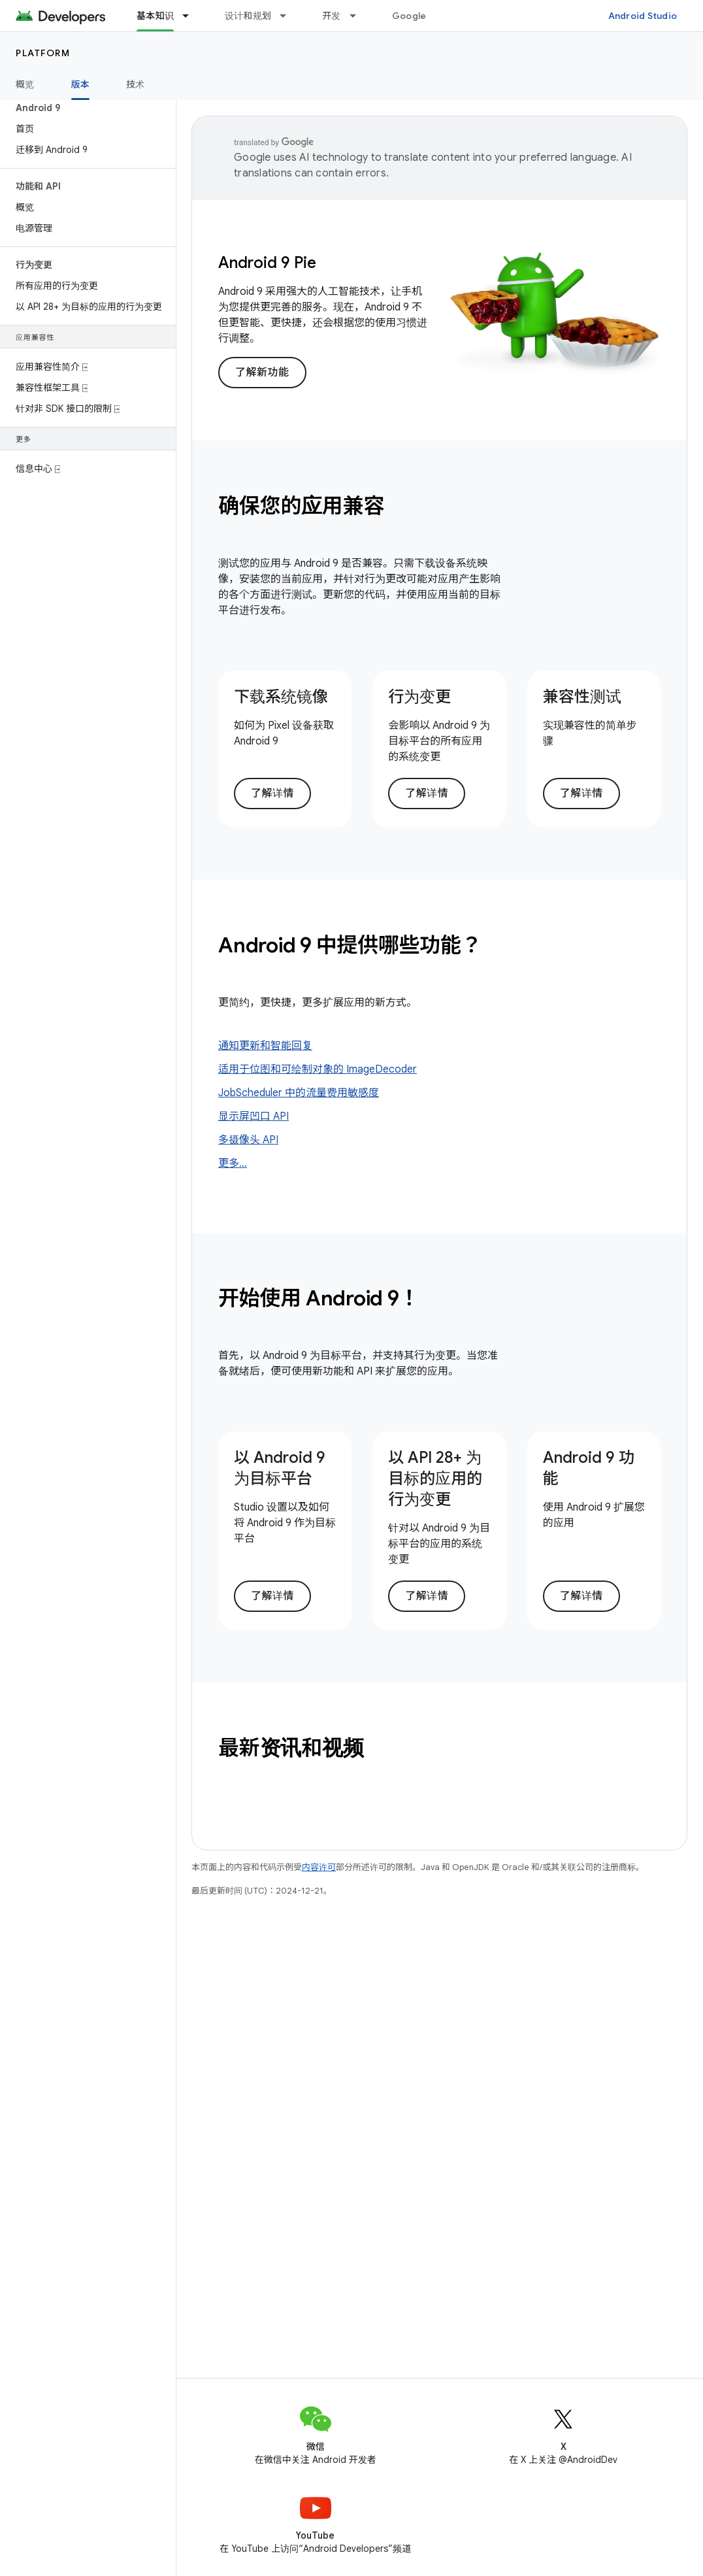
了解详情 (272, 793)
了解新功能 (262, 372)
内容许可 (319, 1867)
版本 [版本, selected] (80, 84)
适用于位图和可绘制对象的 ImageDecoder (317, 1069)
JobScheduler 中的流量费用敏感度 (298, 1092)
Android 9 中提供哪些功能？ (350, 945)
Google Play (419, 16)
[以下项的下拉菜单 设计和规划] (288, 15)
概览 (25, 84)
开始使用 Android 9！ (318, 1298)
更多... (232, 1163)
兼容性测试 (582, 697)
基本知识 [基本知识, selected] (155, 16)
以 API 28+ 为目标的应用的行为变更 (435, 1478)
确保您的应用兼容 (301, 506)
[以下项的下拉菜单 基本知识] (191, 15)
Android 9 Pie (267, 263)
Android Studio (643, 16)
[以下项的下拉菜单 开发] (358, 15)
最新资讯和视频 (290, 1748)
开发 (331, 16)
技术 (135, 84)
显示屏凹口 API (253, 1116)
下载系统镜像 (281, 697)
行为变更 (419, 697)
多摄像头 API (248, 1139)
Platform (43, 53)
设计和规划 (248, 16)
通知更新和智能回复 (265, 1045)
